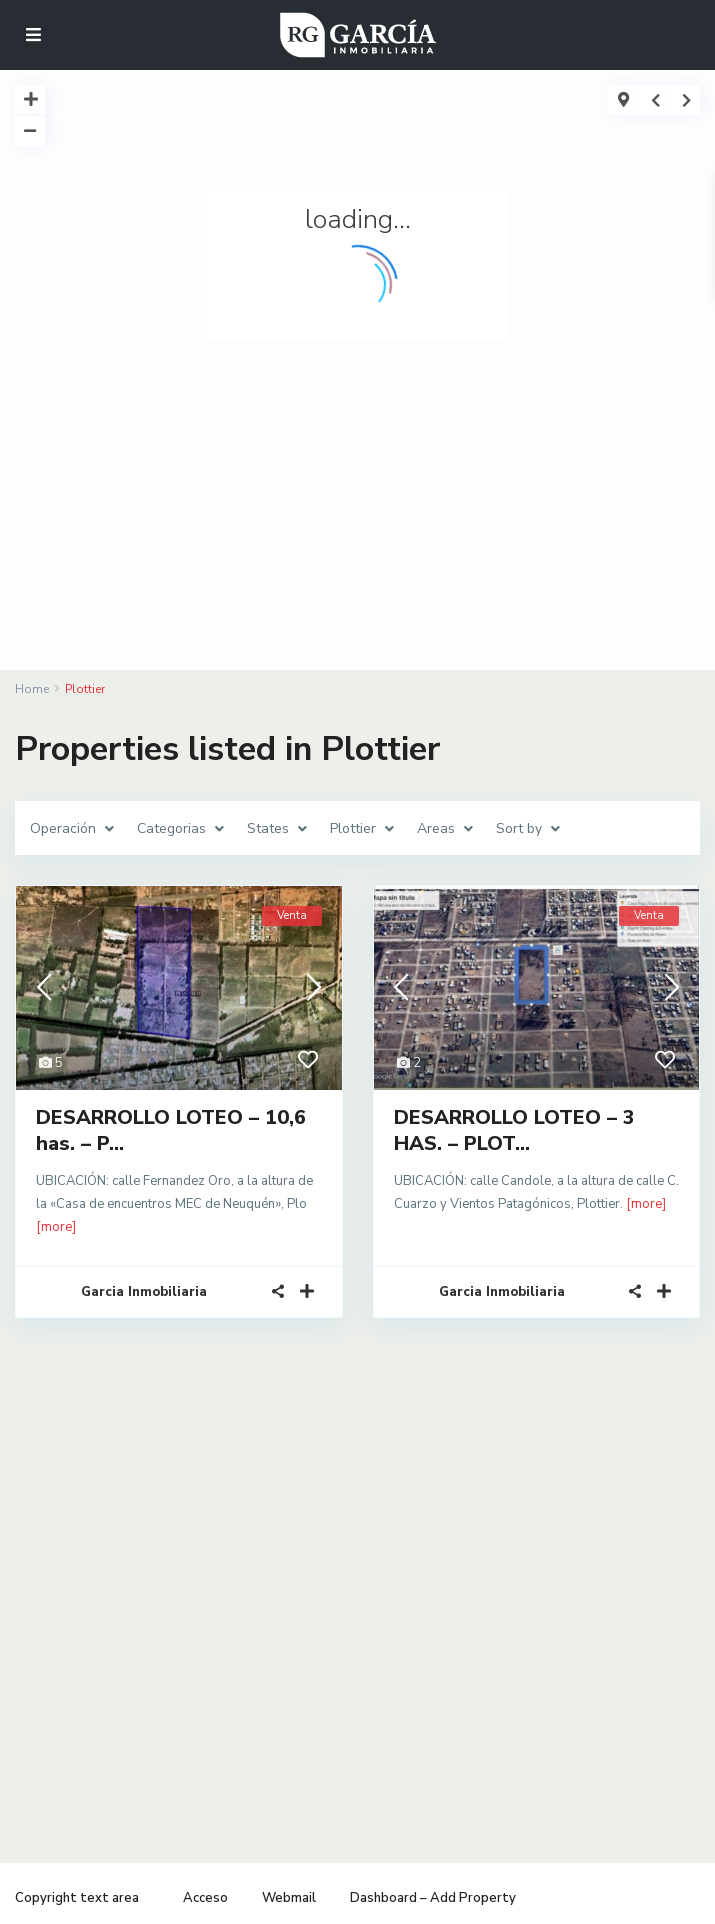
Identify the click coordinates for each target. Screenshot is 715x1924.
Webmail (289, 1898)
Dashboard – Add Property (433, 1898)
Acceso (205, 1898)
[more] (56, 1227)
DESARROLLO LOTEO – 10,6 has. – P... (171, 1130)
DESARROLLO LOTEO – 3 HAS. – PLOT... (514, 1130)
